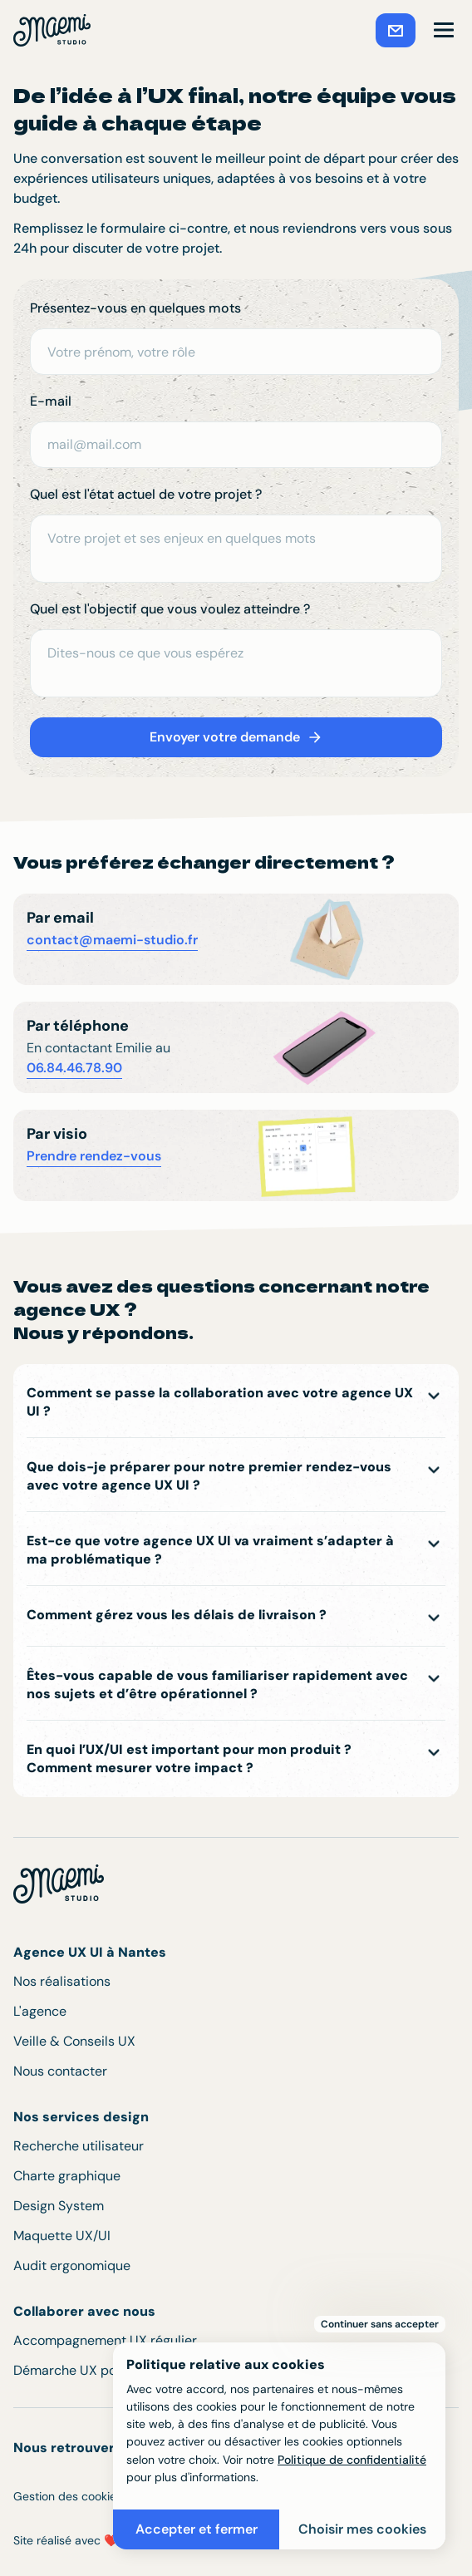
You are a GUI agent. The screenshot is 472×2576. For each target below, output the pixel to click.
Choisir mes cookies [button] (362, 2529)
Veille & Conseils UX (74, 2041)
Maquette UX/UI (62, 2235)
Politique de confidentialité (352, 2459)
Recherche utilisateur (78, 2146)
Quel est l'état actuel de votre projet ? (146, 494)
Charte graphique (66, 2175)
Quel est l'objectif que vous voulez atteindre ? (170, 609)
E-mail (50, 401)
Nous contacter (60, 2071)
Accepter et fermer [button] (196, 2529)
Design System (58, 2205)
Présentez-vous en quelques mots (135, 308)
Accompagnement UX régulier (105, 2340)
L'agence (39, 2011)
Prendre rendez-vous (94, 1156)
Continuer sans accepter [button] (380, 2324)
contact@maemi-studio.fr (112, 939)
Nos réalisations (62, 1981)
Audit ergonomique (71, 2265)
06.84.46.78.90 (74, 1067)
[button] (444, 30)
